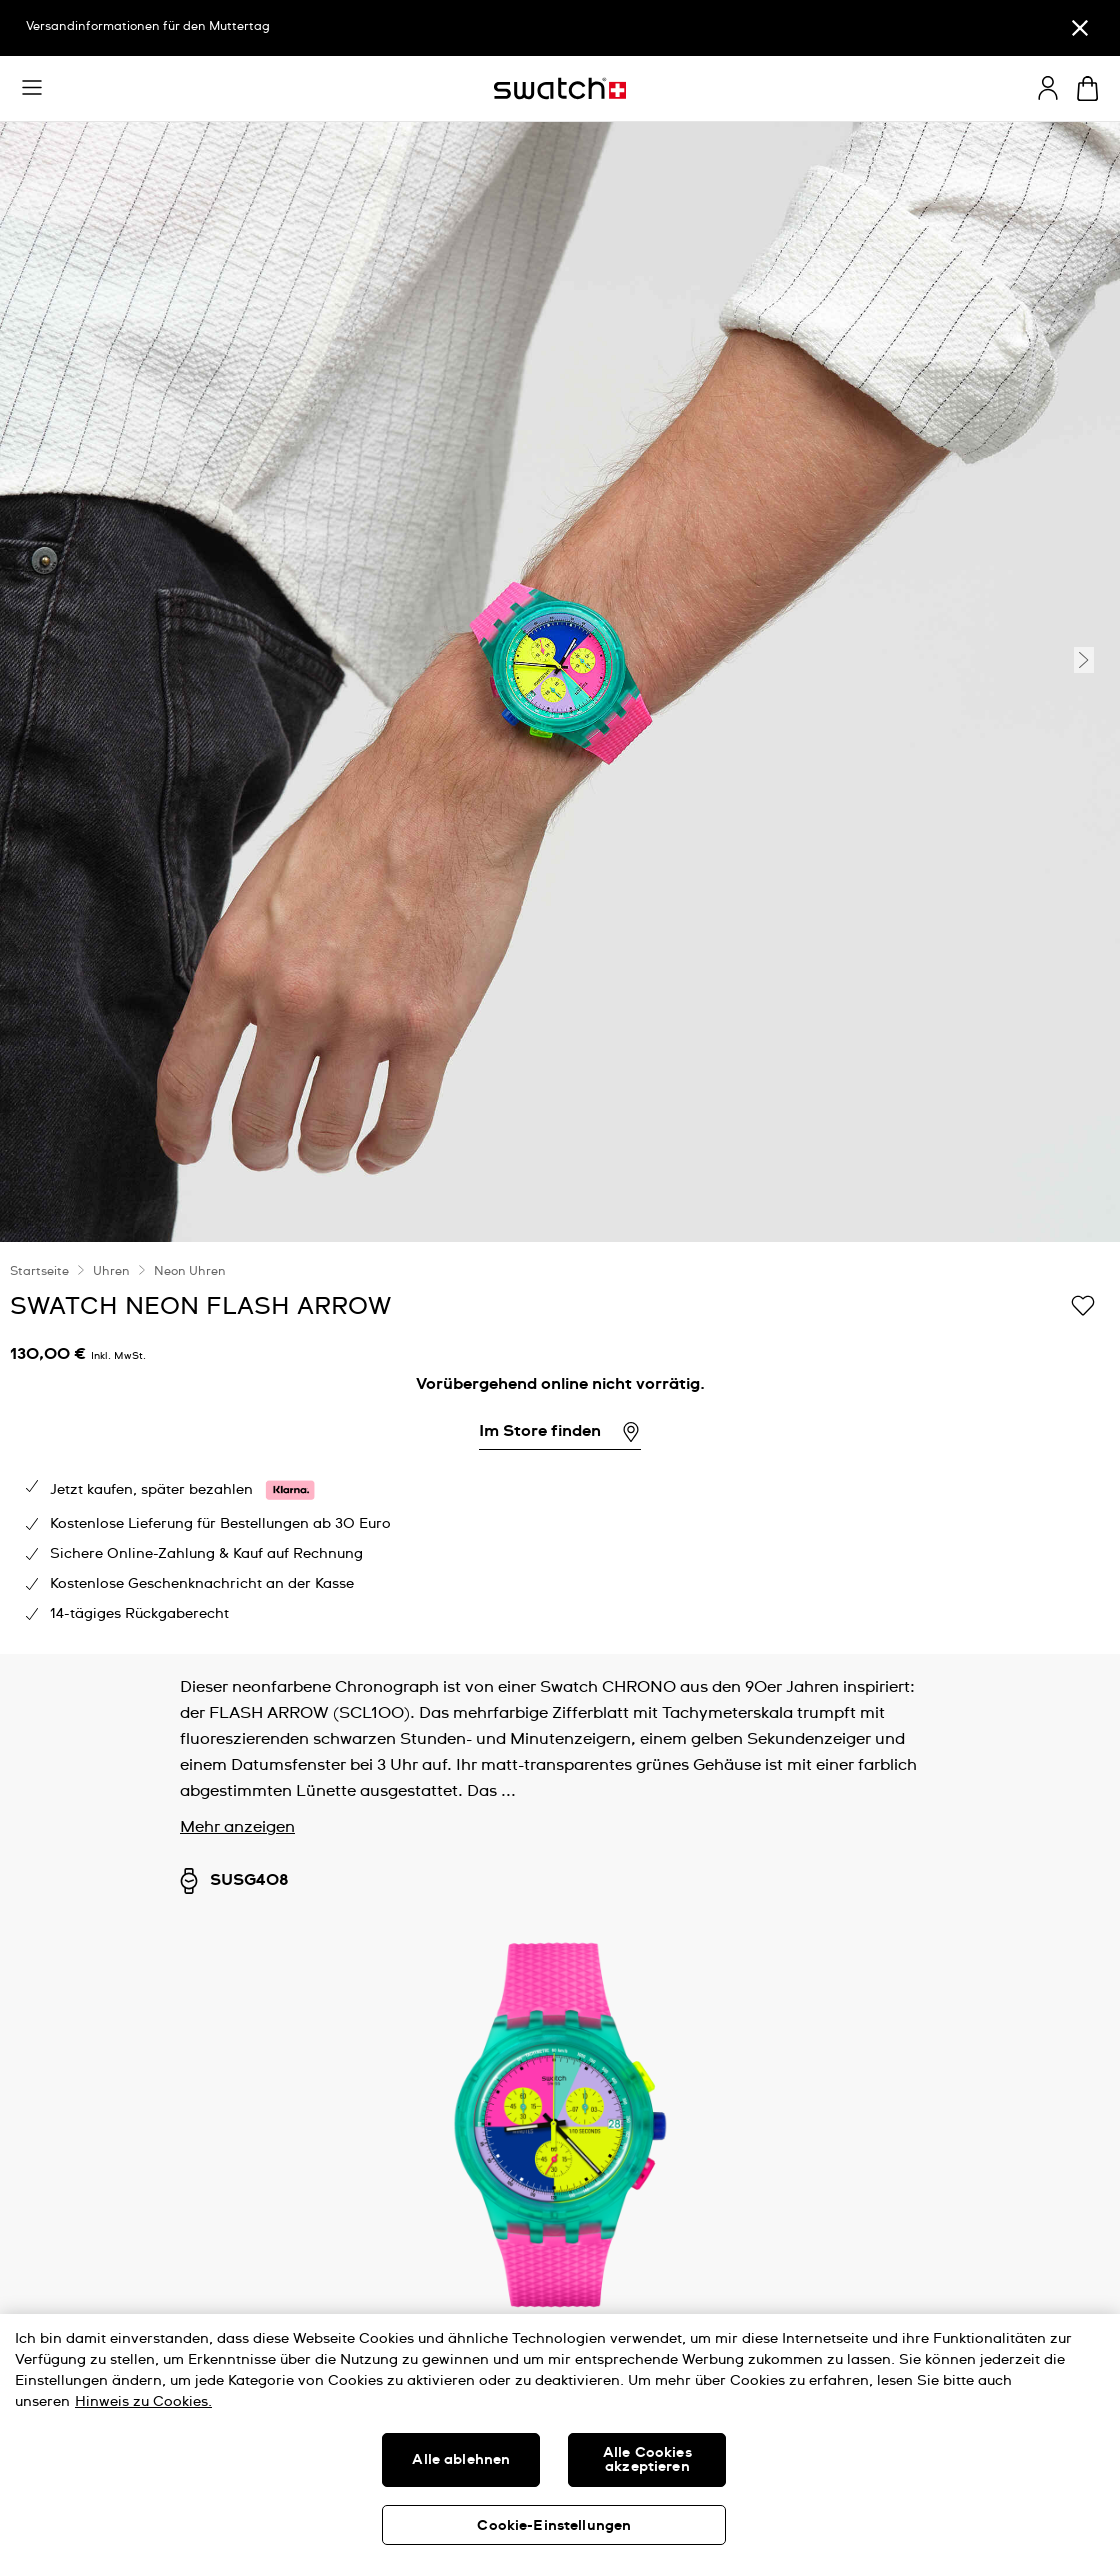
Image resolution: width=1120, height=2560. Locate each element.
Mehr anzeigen (237, 1827)
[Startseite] (560, 88)
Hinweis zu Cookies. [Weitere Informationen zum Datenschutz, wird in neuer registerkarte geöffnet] (143, 2402)
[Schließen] (1080, 28)
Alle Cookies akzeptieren (647, 2460)
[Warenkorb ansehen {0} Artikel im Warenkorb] (1087, 88)
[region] (560, 2437)
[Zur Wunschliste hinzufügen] (1083, 1305)
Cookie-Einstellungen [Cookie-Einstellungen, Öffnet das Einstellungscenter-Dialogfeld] (554, 2526)
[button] (32, 88)
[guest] (1048, 88)
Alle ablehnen (461, 2460)
